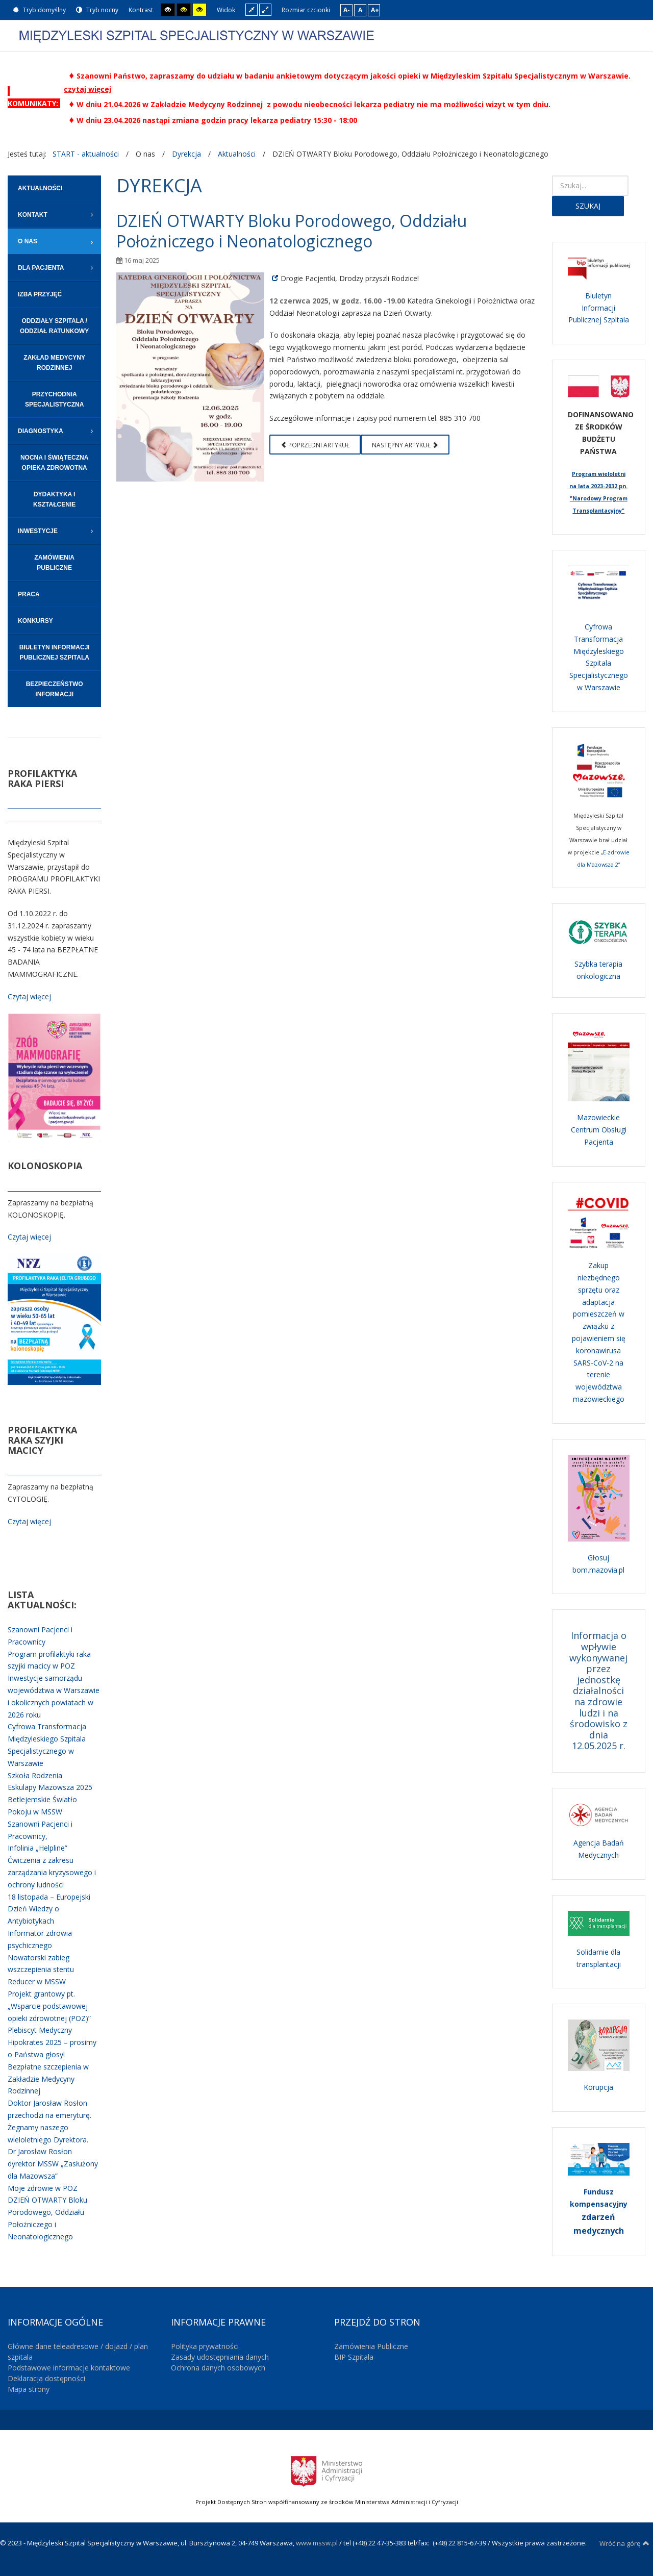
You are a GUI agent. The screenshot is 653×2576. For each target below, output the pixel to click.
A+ (375, 10)
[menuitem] (54, 188)
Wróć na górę (624, 2543)
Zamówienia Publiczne (371, 2346)
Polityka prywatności (205, 2346)
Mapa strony (28, 2389)
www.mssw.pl (317, 2542)
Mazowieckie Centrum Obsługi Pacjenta (598, 1130)
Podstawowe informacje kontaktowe (69, 2367)
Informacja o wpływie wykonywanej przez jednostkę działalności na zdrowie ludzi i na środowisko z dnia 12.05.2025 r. (598, 1690)
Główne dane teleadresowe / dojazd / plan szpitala (78, 2351)
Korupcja (598, 2087)
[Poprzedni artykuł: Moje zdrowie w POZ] (315, 444)
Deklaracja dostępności (46, 2378)
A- (346, 10)
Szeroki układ (265, 9)
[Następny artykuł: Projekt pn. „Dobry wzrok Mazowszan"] (405, 444)
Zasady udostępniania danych (220, 2357)
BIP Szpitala (353, 2357)
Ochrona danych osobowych (218, 2367)
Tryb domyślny (39, 10)
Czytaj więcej (29, 996)
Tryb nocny (97, 10)
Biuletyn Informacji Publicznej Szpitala (598, 308)
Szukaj (587, 206)
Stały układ (251, 9)
